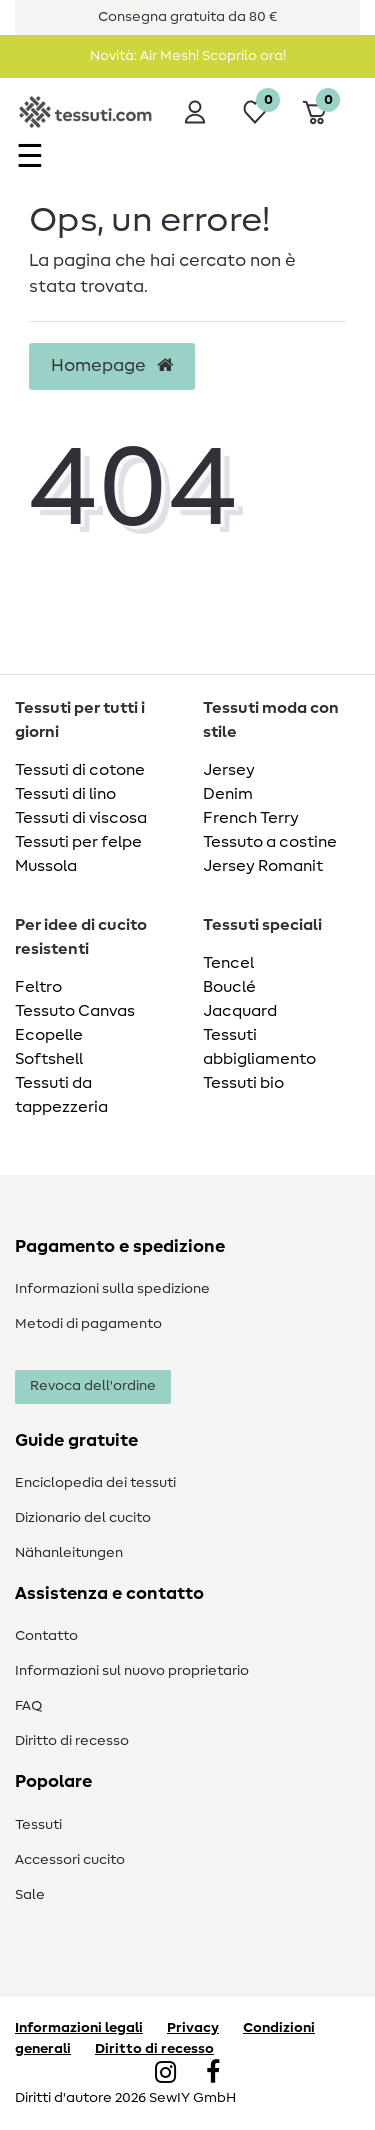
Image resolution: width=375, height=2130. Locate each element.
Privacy (193, 2028)
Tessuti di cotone (80, 770)
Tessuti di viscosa (81, 818)
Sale (30, 1895)
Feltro (38, 987)
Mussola (46, 866)
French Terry (251, 818)
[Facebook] (213, 2074)
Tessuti (38, 1825)
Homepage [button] (112, 366)
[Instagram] (165, 2074)
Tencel (228, 963)
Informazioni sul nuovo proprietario (132, 1671)
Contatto (46, 1636)
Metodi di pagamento (88, 1324)
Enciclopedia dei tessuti (95, 1483)
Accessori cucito (70, 1860)
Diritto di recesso (72, 1741)
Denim (228, 794)
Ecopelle (49, 1035)
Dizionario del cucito (83, 1518)
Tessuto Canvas (75, 1011)
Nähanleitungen (69, 1553)
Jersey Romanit (263, 866)
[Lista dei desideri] (255, 112)
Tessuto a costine (270, 842)
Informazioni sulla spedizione (112, 1289)
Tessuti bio (243, 1083)
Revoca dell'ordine (93, 1386)
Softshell (49, 1059)
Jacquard (240, 1011)
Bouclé (229, 987)
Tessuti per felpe (78, 842)
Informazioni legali (79, 2028)
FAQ (28, 1706)
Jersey (229, 770)
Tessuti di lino (65, 794)
